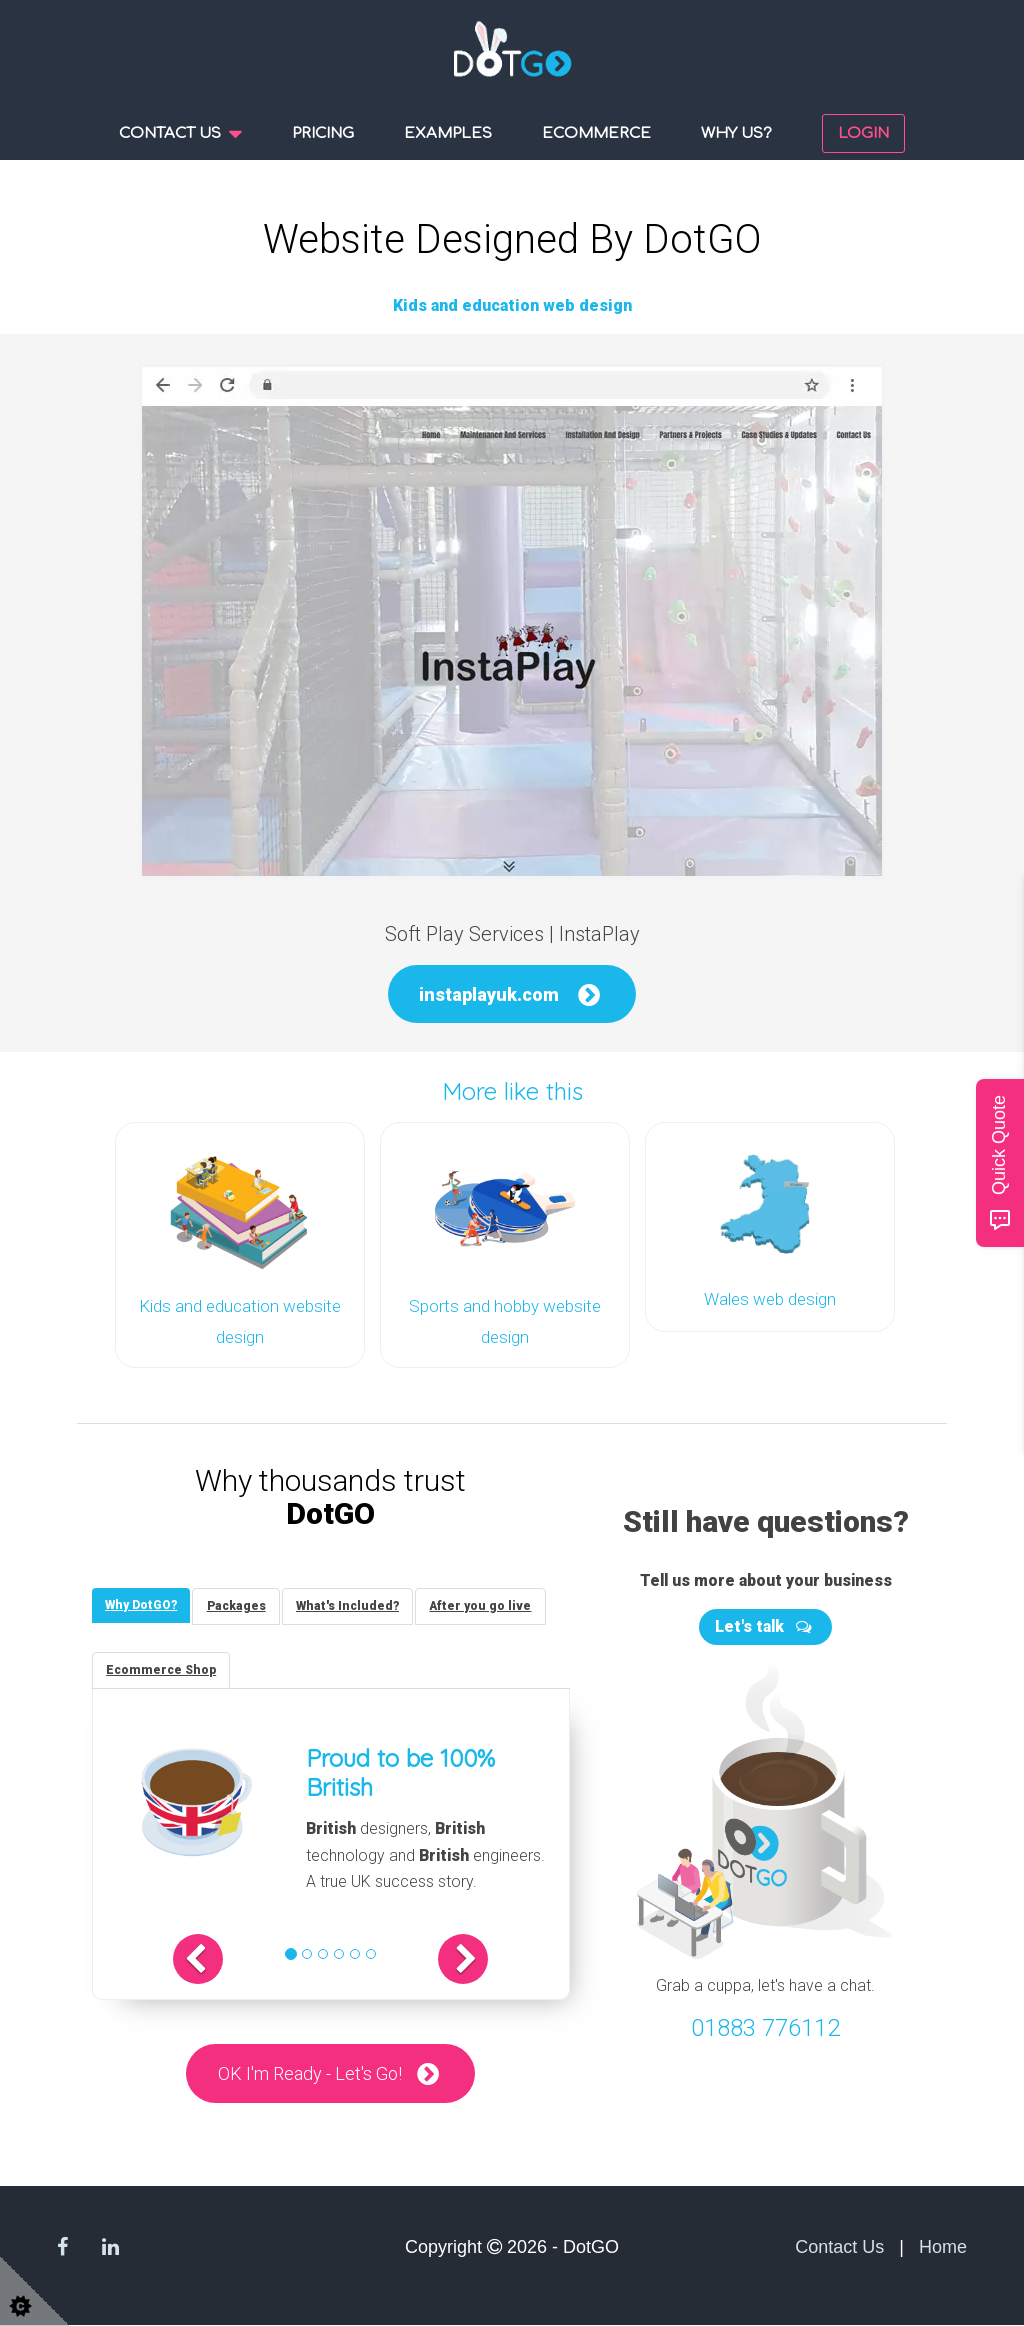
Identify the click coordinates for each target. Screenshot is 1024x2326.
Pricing (323, 133)
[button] (213, 1959)
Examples (448, 133)
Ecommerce (596, 133)
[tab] (143, 1602)
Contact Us (839, 2247)
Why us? (736, 133)
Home (943, 2247)
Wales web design (770, 1298)
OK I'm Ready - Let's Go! (310, 2073)
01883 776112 (765, 2024)
